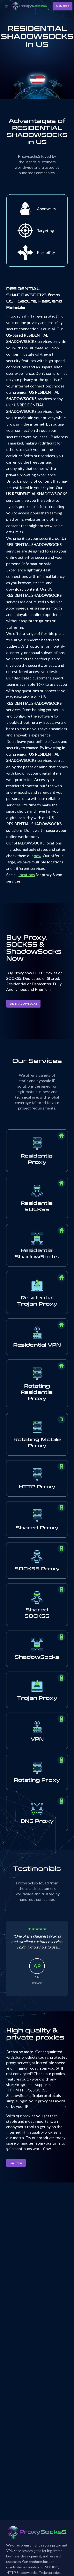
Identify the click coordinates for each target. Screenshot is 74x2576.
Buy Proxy (16, 2163)
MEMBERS (62, 6)
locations (26, 874)
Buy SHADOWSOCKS (23, 1003)
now (37, 855)
